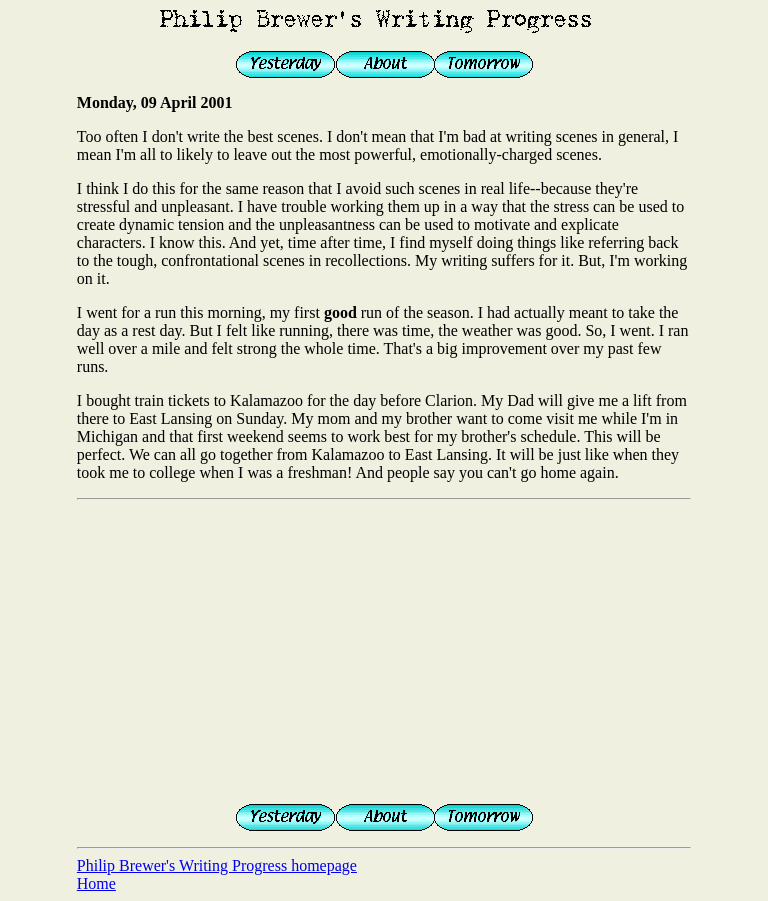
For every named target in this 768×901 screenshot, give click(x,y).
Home (96, 883)
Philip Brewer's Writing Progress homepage (217, 865)
